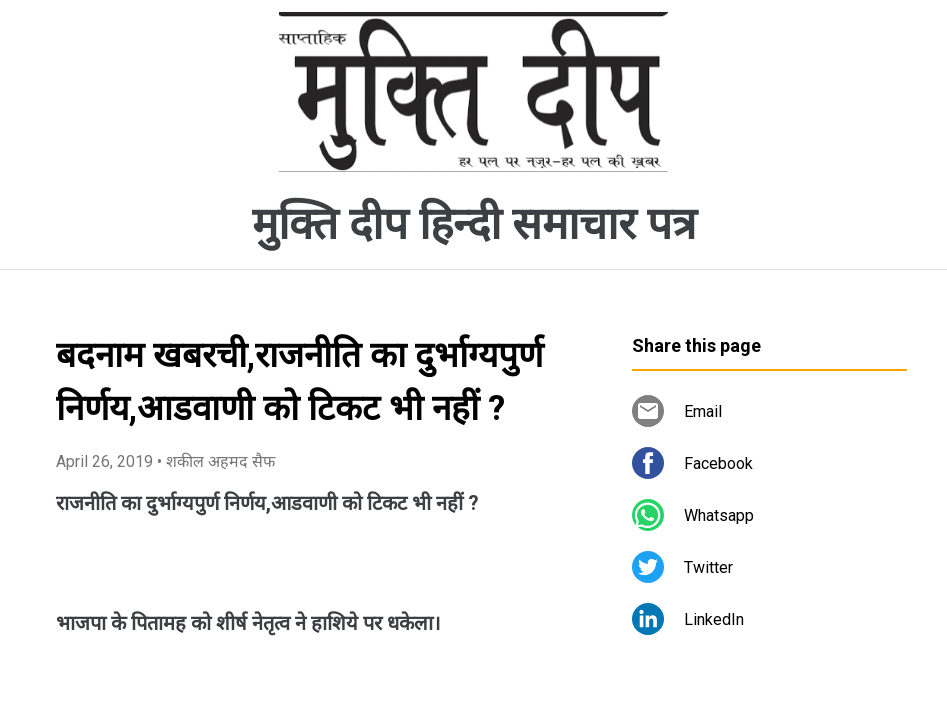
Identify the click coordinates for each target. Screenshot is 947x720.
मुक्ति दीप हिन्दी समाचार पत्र (474, 224)
